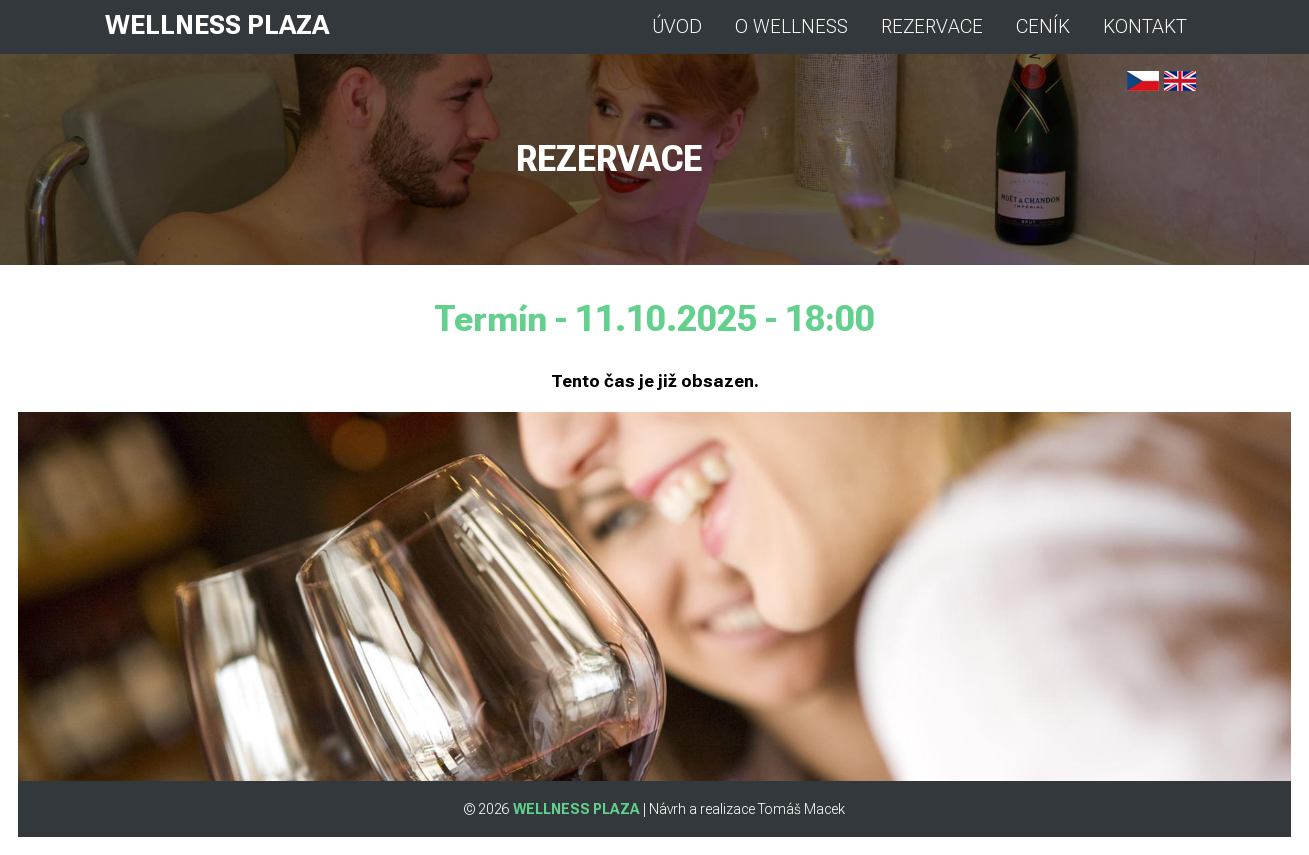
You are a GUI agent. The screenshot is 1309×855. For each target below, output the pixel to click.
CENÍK (1043, 27)
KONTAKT (1145, 27)
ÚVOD (677, 27)
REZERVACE (932, 27)
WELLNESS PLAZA (217, 25)
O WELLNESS (791, 27)
